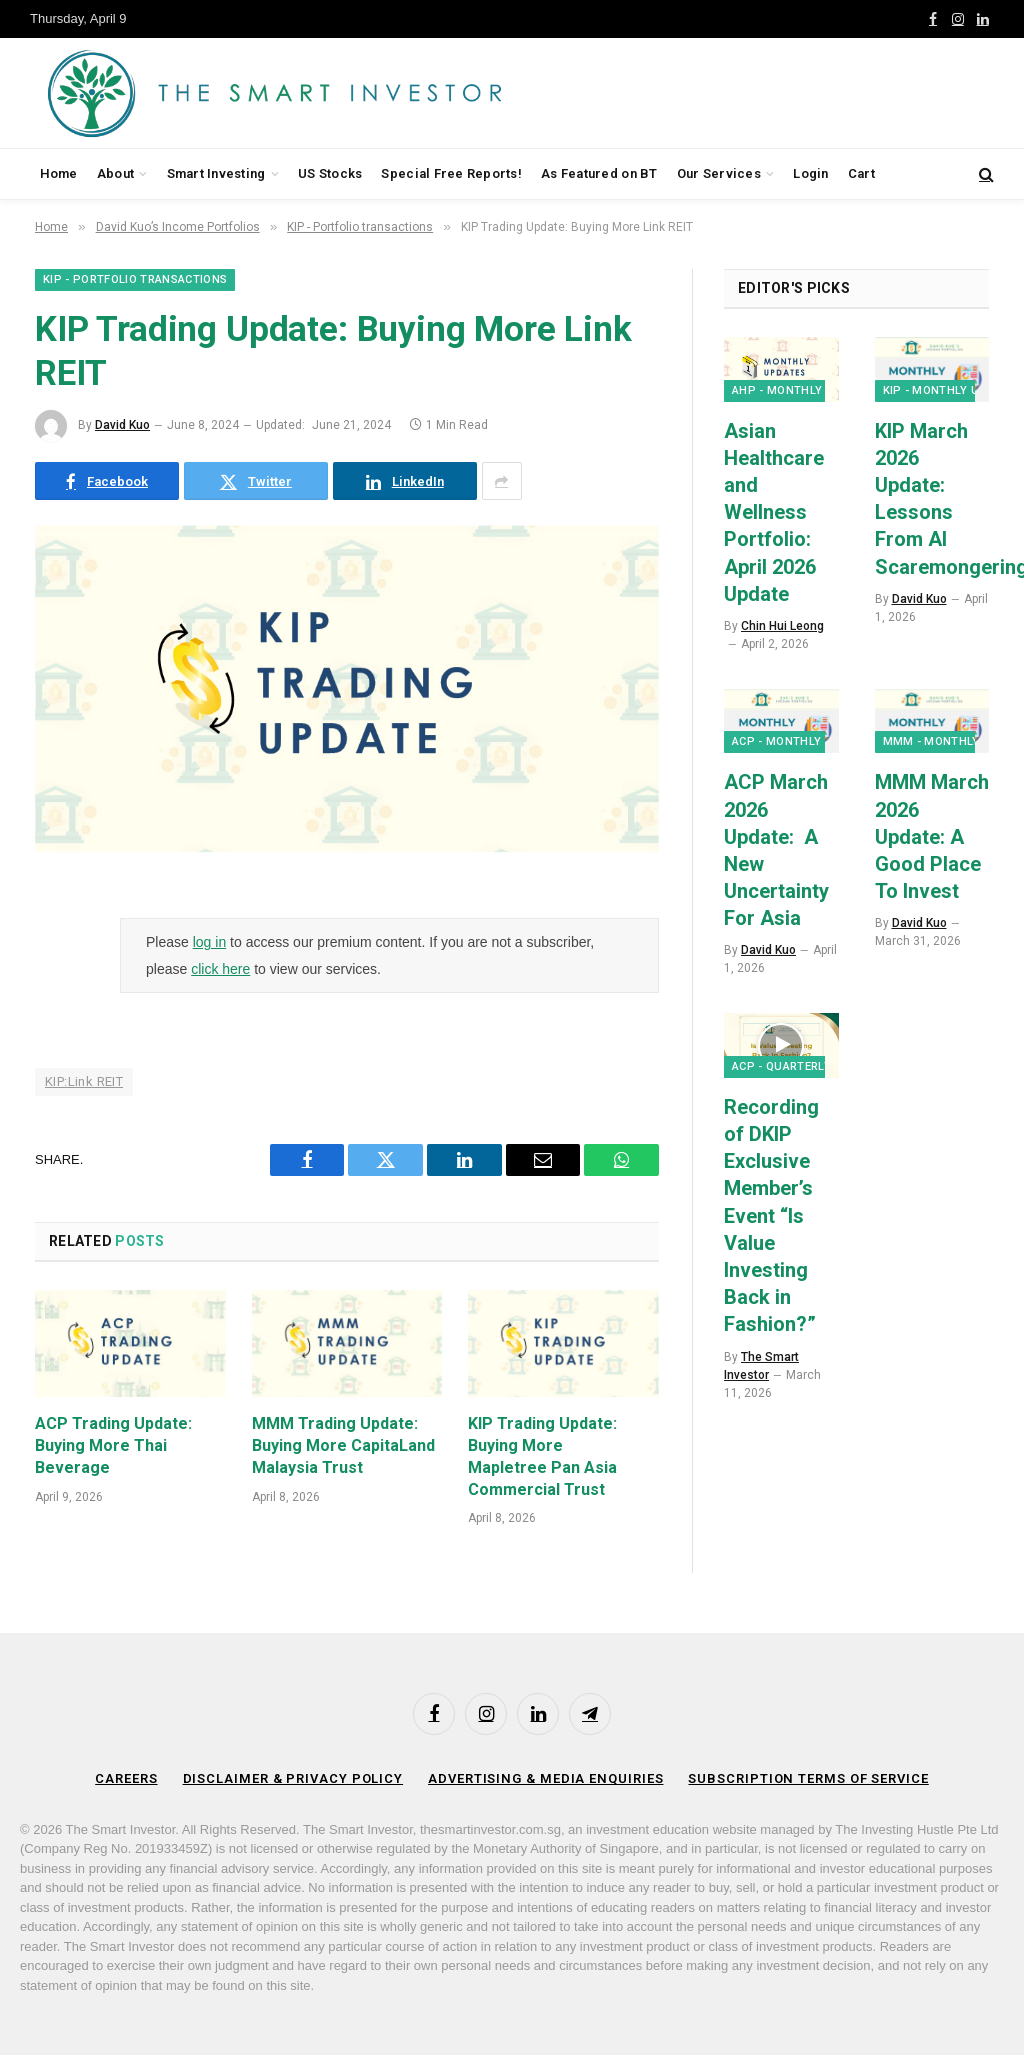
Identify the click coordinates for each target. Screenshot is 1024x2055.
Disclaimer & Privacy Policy (293, 1778)
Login (810, 173)
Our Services (719, 173)
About (115, 173)
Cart (861, 173)
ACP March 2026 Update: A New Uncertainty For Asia (776, 850)
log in (209, 942)
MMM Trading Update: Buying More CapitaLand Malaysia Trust (343, 1445)
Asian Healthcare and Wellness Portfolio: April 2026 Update (774, 512)
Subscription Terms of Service (808, 1778)
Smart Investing (216, 173)
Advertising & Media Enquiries (545, 1778)
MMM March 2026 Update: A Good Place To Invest (932, 836)
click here (220, 969)
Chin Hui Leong (782, 626)
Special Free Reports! (451, 173)
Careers (126, 1778)
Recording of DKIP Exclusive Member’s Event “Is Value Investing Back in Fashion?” (771, 1216)
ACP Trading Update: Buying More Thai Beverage (113, 1445)
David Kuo (122, 425)
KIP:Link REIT (84, 1081)
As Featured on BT (599, 173)
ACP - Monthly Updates (804, 741)
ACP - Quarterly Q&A (794, 1066)
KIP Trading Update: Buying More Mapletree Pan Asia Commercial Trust (542, 1456)
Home (59, 173)
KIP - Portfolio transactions (135, 279)
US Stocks (330, 173)
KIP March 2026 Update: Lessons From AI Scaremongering (932, 499)
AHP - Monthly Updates (805, 390)
